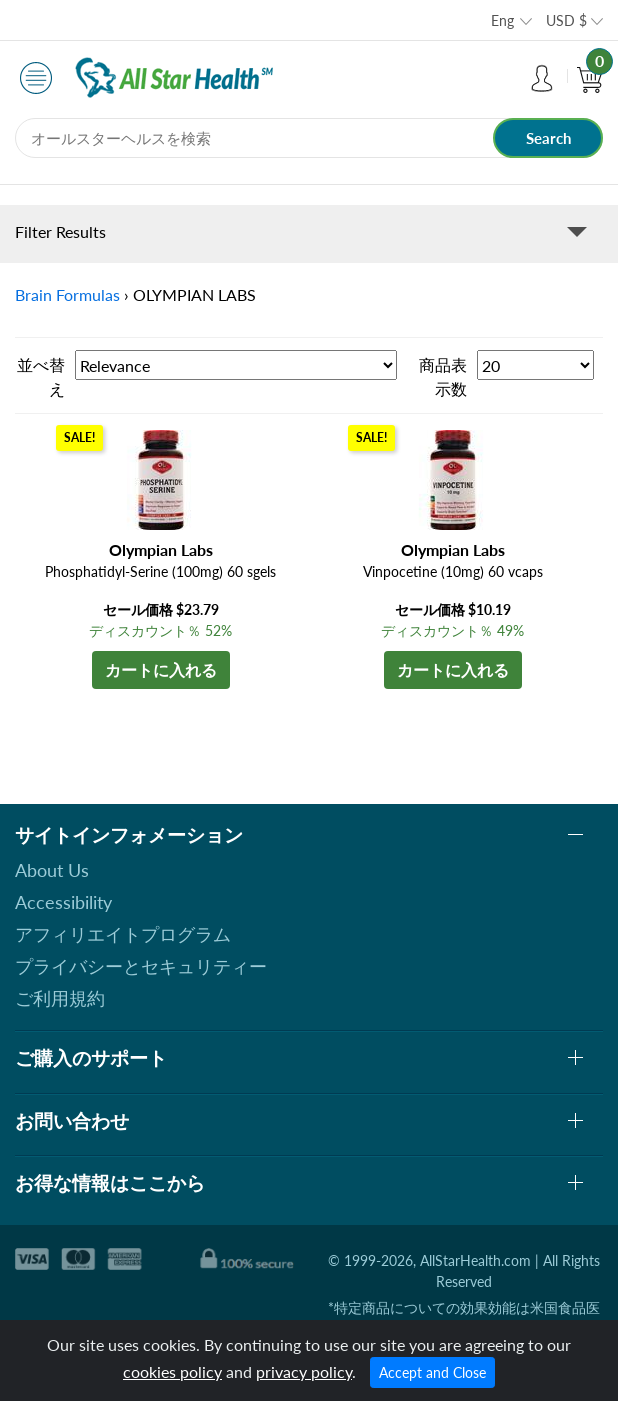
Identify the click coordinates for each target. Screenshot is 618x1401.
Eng (502, 20)
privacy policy (304, 1371)
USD (566, 20)
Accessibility (63, 902)
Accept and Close (432, 1372)
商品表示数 (443, 376)
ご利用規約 (60, 998)
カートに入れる (161, 669)
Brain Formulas (67, 294)
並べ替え (41, 376)
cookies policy (172, 1371)
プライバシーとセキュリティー (141, 966)
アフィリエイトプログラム (123, 934)
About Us (52, 870)
